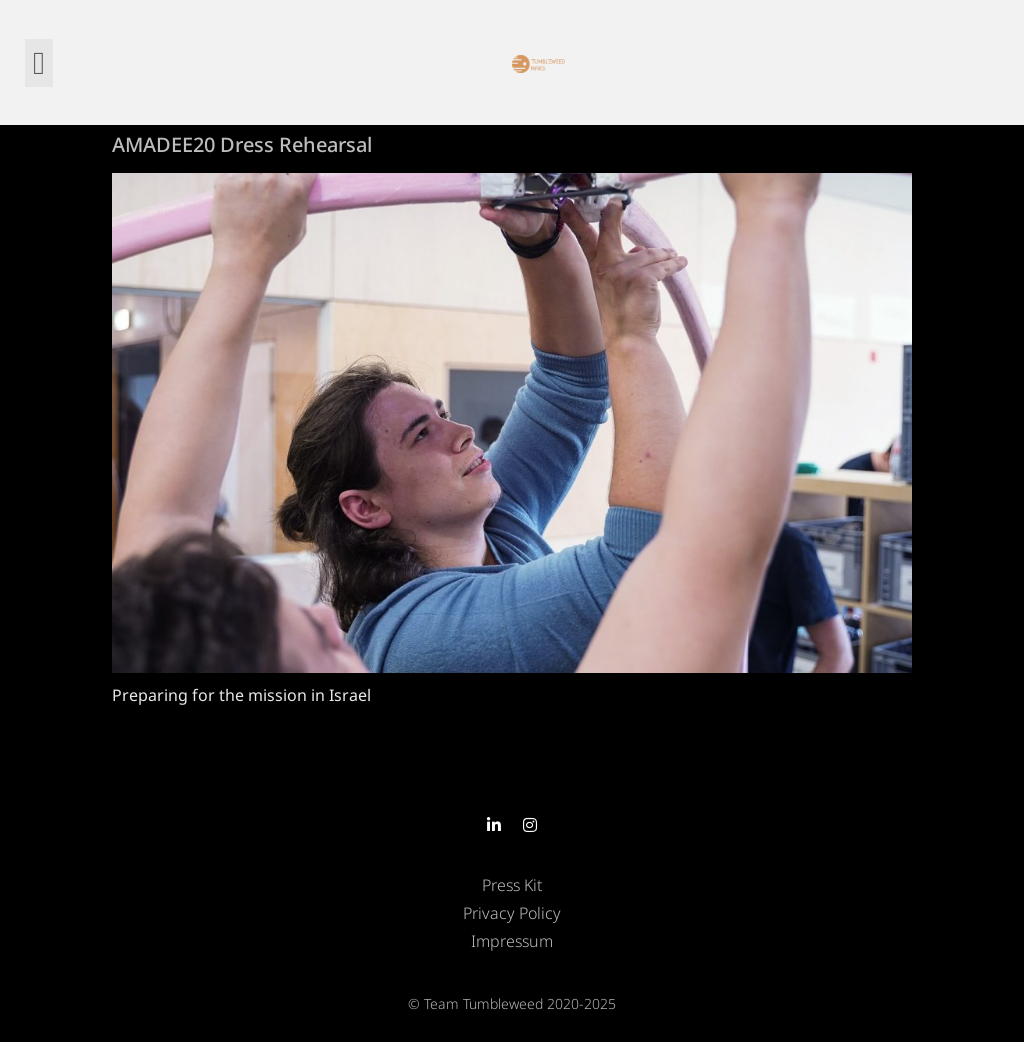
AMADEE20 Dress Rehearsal (242, 144)
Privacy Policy (512, 913)
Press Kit (512, 885)
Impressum (512, 941)
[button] (39, 63)
